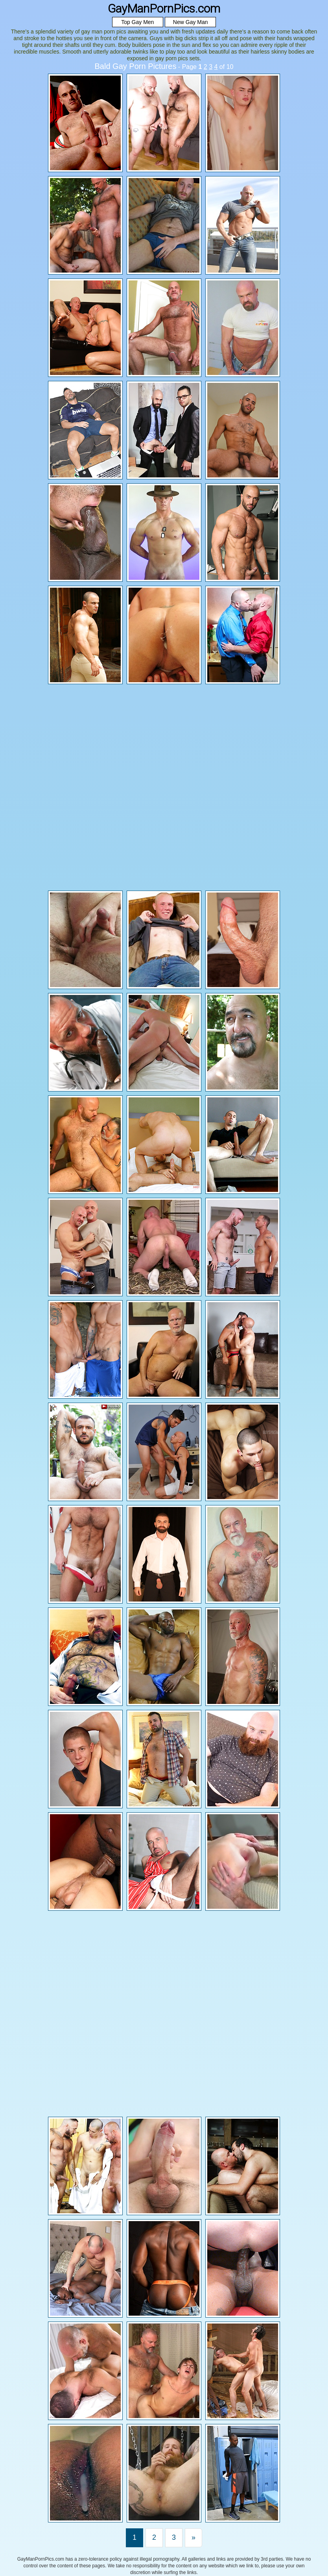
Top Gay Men (137, 22)
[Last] (193, 2537)
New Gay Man (190, 22)
